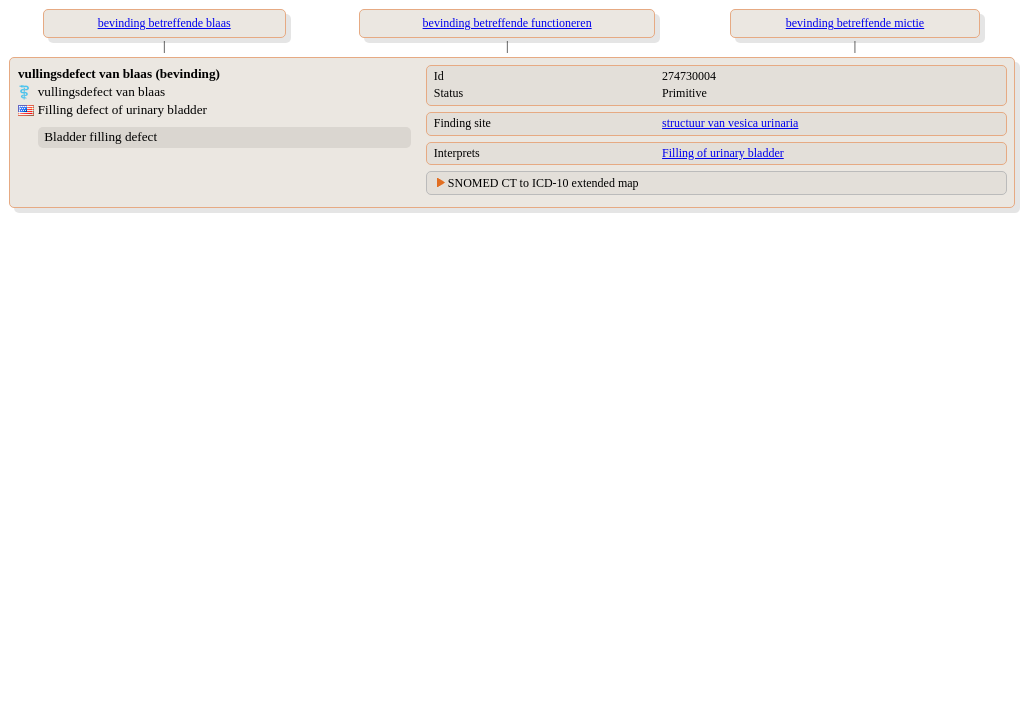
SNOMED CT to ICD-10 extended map (543, 183)
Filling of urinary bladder (723, 153)
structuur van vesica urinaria (730, 123)
